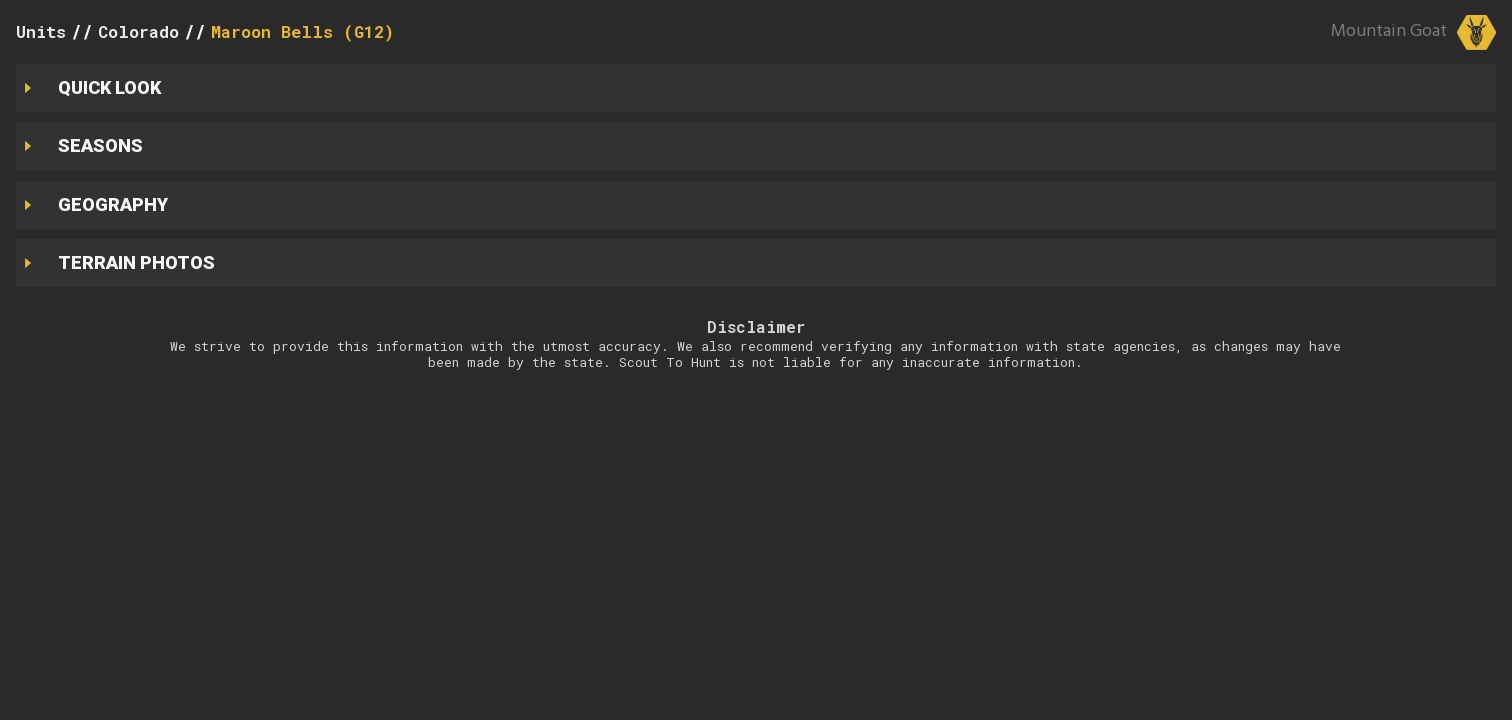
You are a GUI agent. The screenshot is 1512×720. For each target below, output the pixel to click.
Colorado (138, 31)
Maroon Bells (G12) (302, 31)
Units (41, 31)
